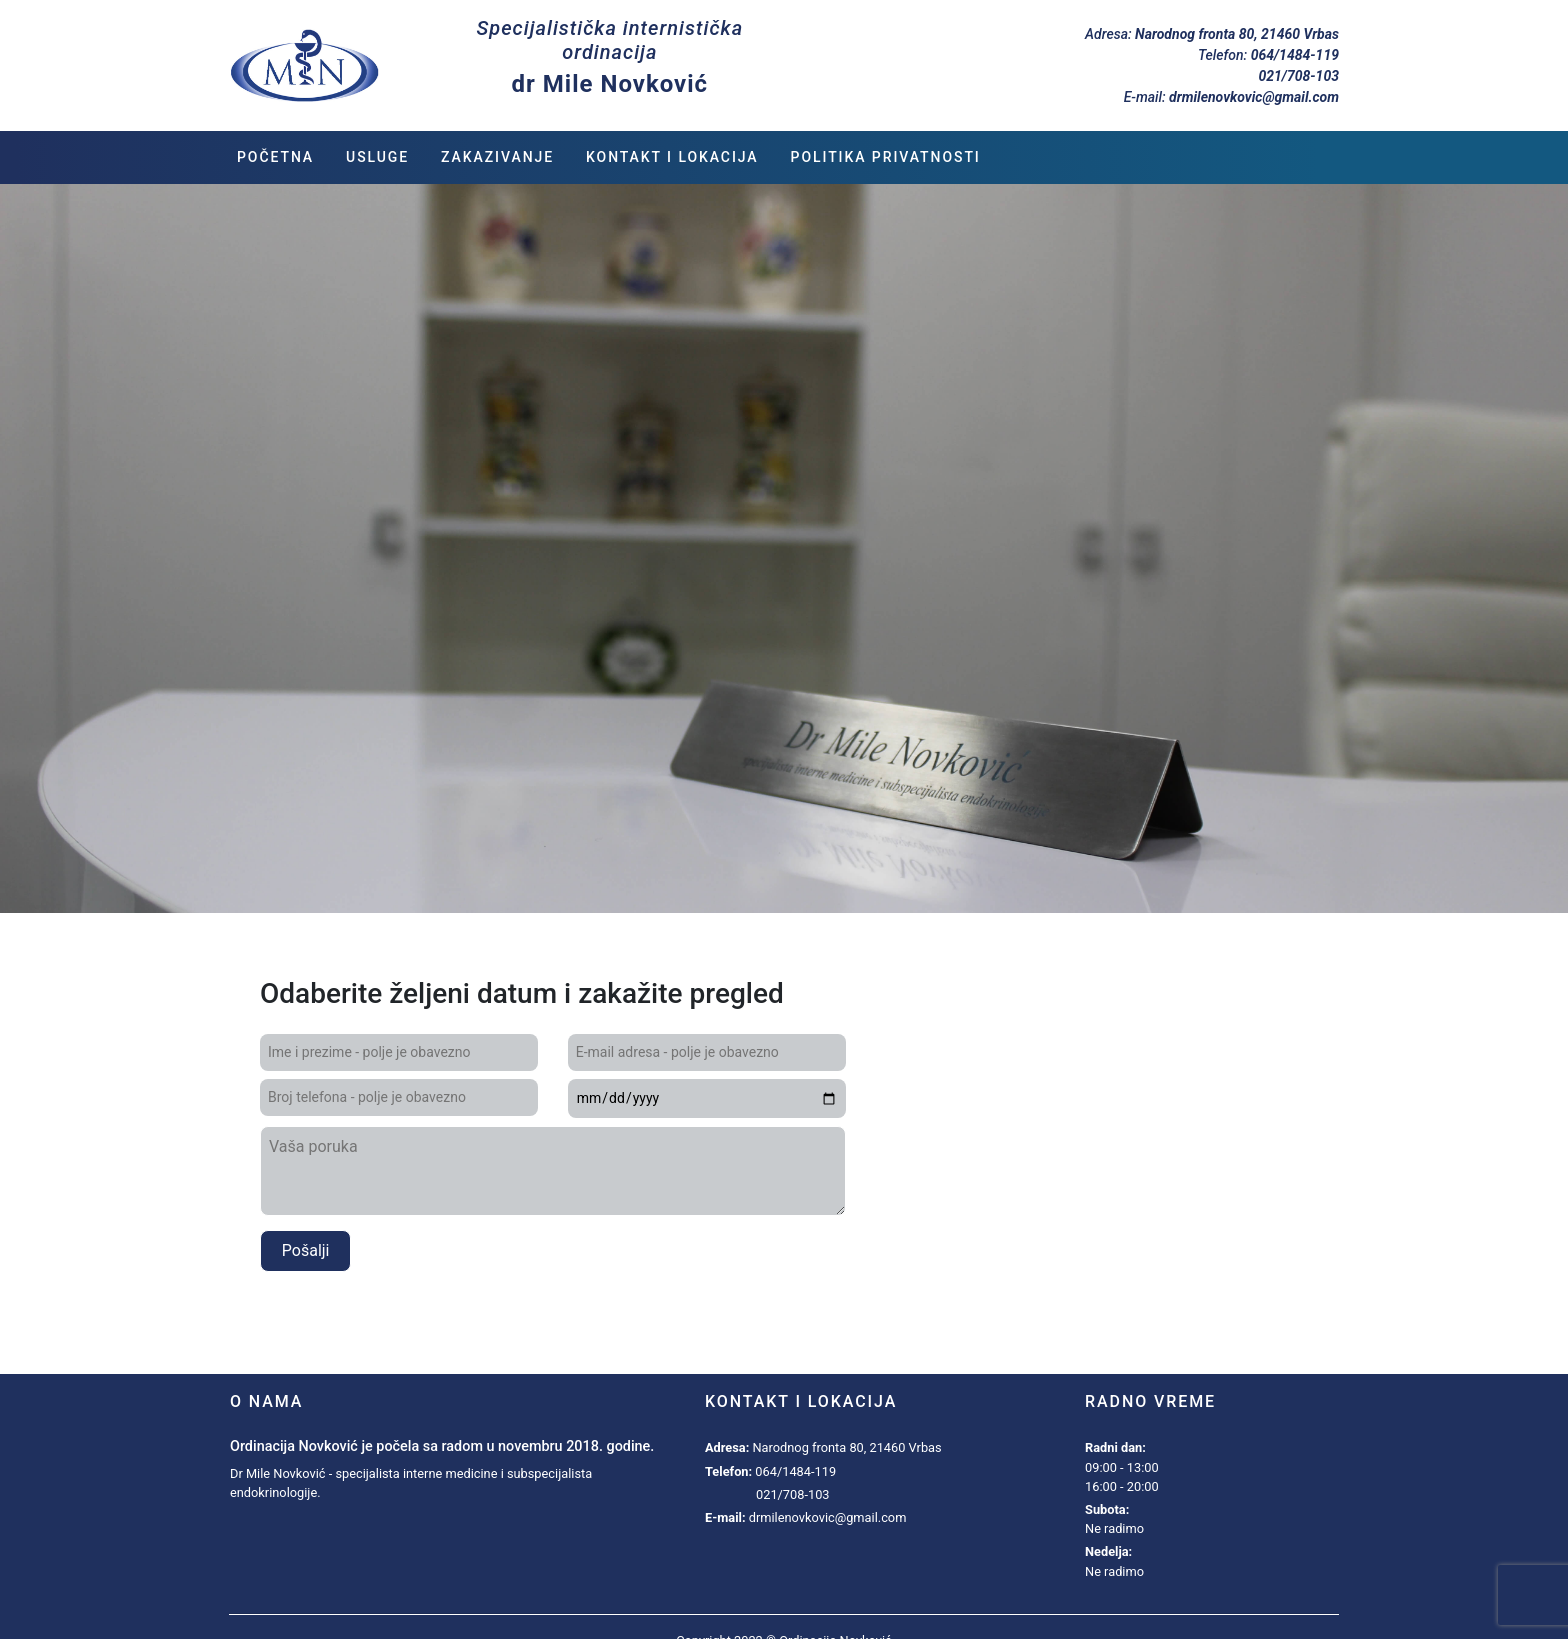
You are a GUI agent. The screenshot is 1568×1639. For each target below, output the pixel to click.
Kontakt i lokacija (672, 157)
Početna (275, 157)
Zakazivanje (497, 157)
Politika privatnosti (886, 157)
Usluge (377, 157)
